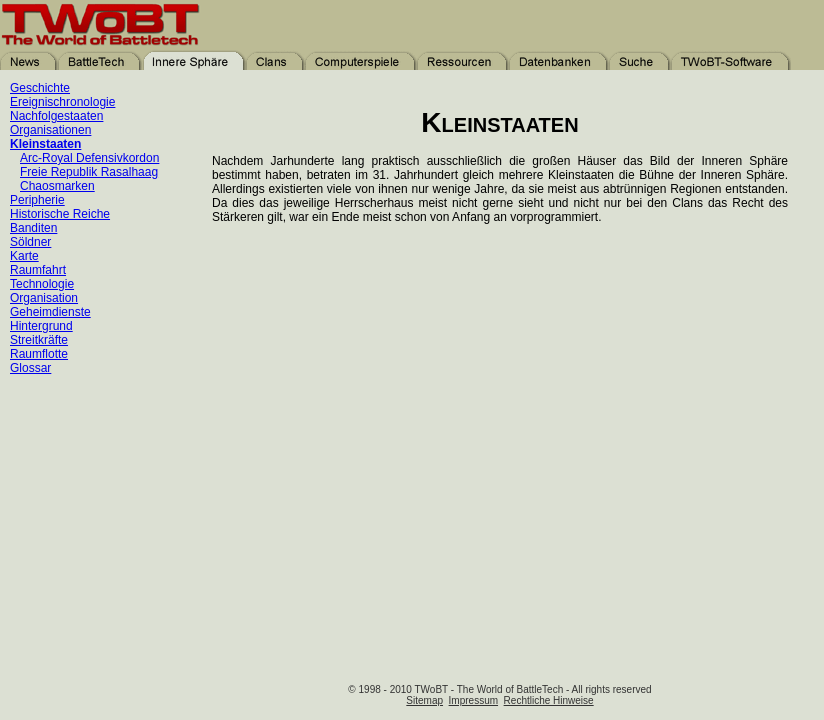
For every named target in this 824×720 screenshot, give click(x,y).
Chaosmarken (57, 186)
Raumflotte (39, 354)
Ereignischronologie (62, 102)
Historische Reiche (60, 214)
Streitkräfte (39, 340)
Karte (24, 256)
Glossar (30, 368)
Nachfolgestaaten (56, 116)
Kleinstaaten (45, 144)
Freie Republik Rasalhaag (89, 172)
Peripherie (37, 200)
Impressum (473, 700)
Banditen (33, 228)
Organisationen (50, 130)
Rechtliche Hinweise (549, 700)
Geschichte (40, 88)
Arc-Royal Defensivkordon (89, 158)
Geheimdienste (50, 312)
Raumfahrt (38, 270)
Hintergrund (41, 326)
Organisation (44, 298)
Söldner (30, 242)
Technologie (42, 284)
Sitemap (424, 700)
